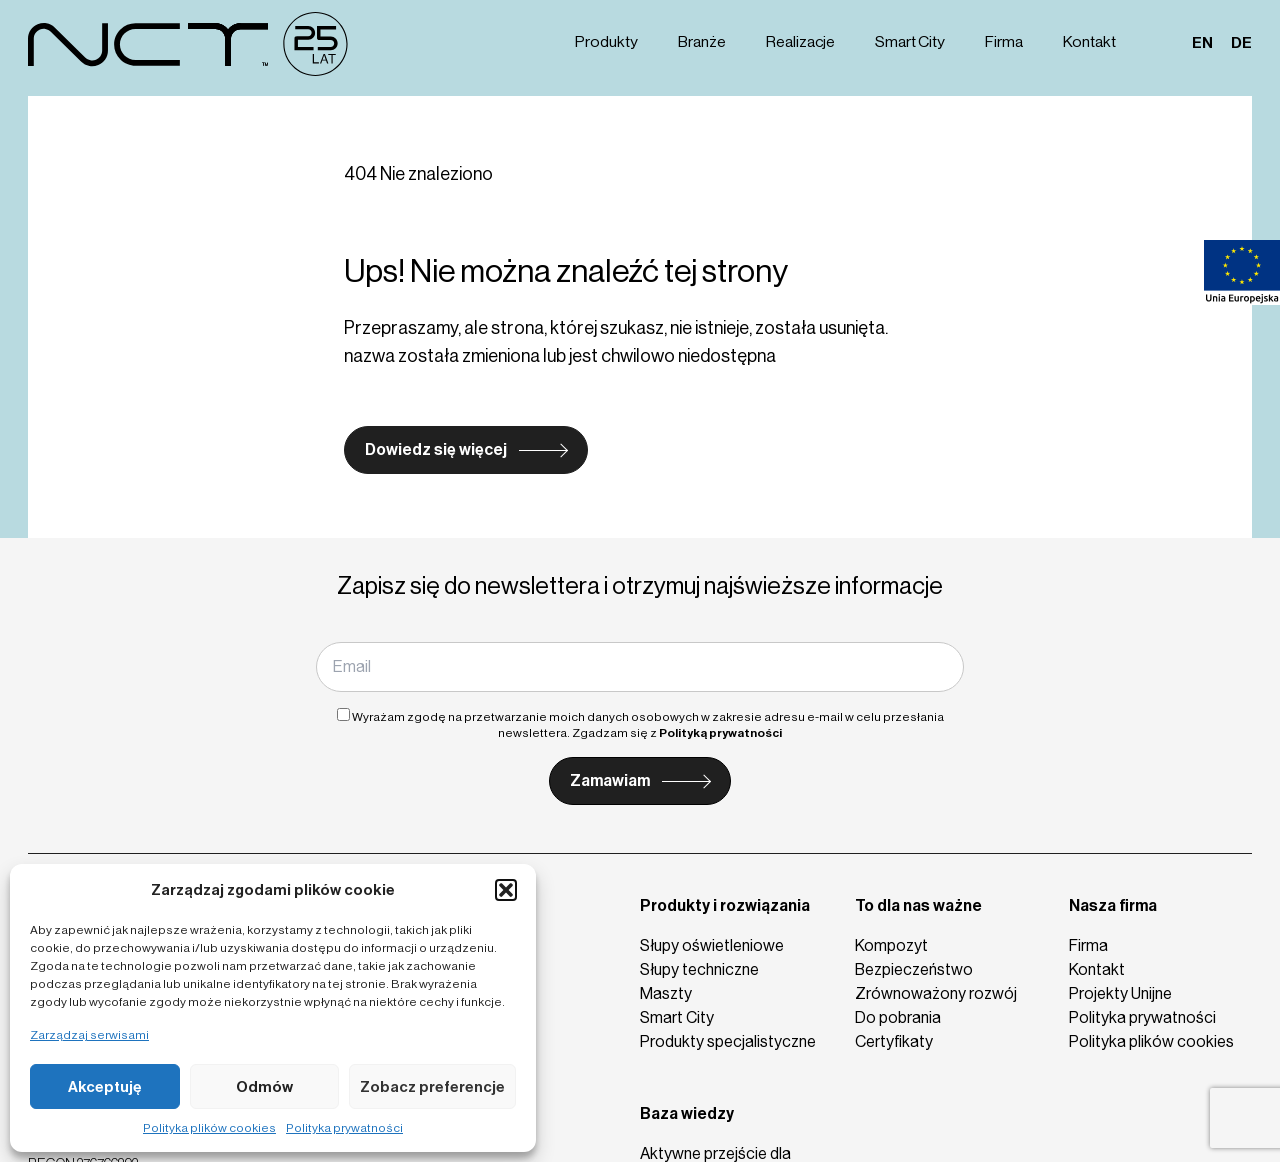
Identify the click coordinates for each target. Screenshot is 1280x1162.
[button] (506, 890)
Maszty (666, 993)
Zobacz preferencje (432, 1087)
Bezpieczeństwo (914, 969)
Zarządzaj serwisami (89, 1035)
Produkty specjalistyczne (728, 1041)
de (1241, 42)
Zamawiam (610, 780)
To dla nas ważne (918, 905)
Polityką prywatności (720, 733)
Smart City (913, 42)
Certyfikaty (894, 1041)
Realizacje (803, 42)
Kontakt (1091, 42)
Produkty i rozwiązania (725, 905)
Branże (705, 42)
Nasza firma (1113, 905)
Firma (1007, 42)
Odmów (264, 1087)
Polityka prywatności (344, 1128)
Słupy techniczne (699, 969)
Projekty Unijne (1120, 993)
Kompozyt (891, 945)
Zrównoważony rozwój (936, 993)
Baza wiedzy (687, 1113)
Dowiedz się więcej (436, 449)
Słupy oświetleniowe (712, 945)
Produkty (610, 42)
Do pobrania (898, 1017)
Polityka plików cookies (209, 1128)
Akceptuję (105, 1087)
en (1202, 42)
